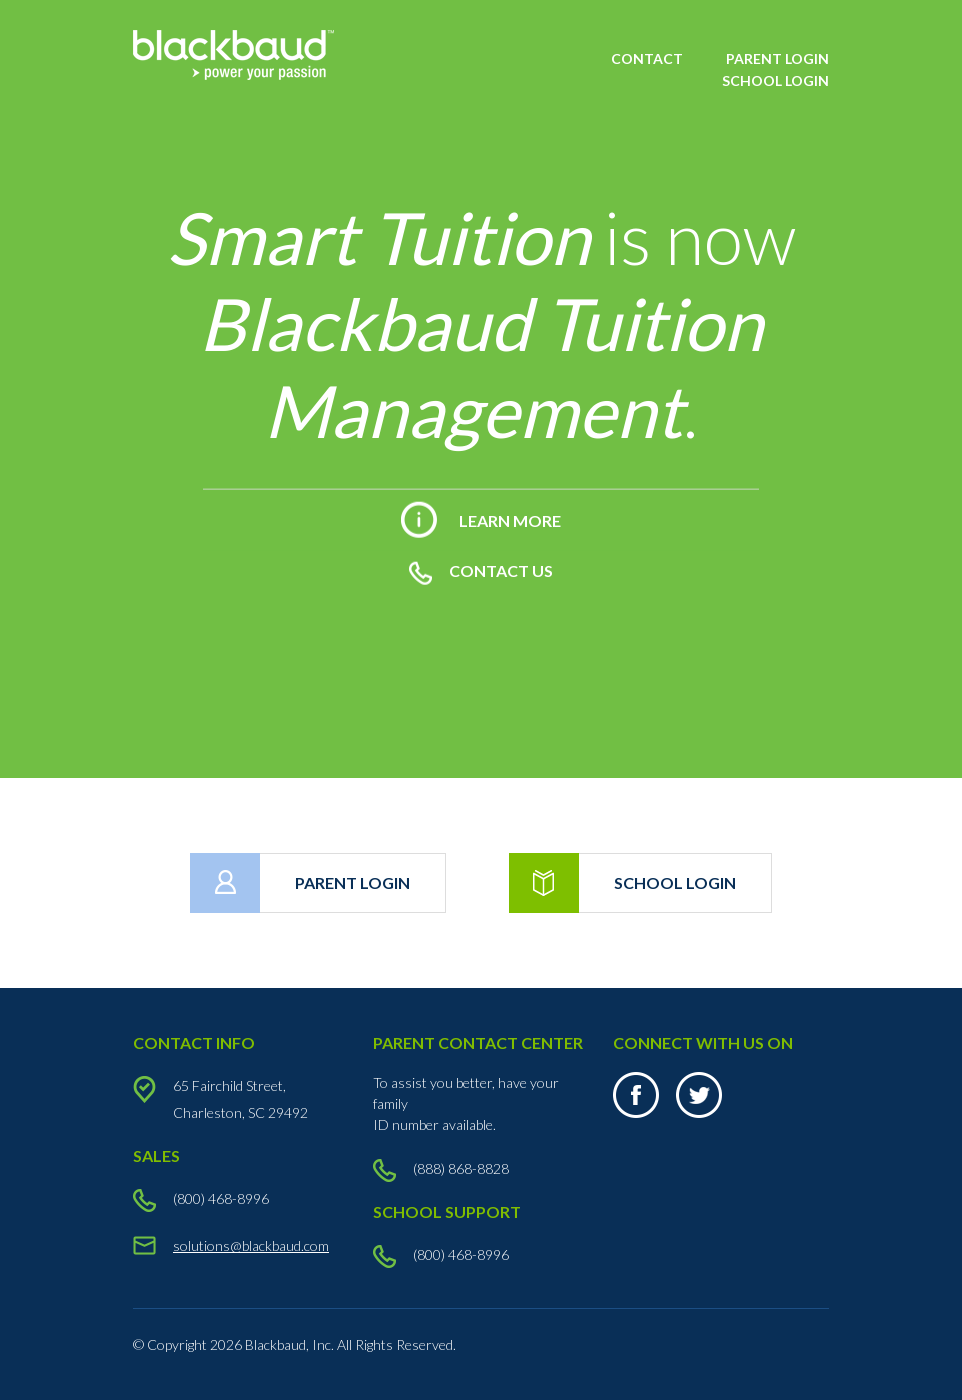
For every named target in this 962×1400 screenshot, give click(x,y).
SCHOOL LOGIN (775, 80)
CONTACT (647, 58)
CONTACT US (481, 570)
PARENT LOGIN (777, 58)
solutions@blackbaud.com (251, 1245)
